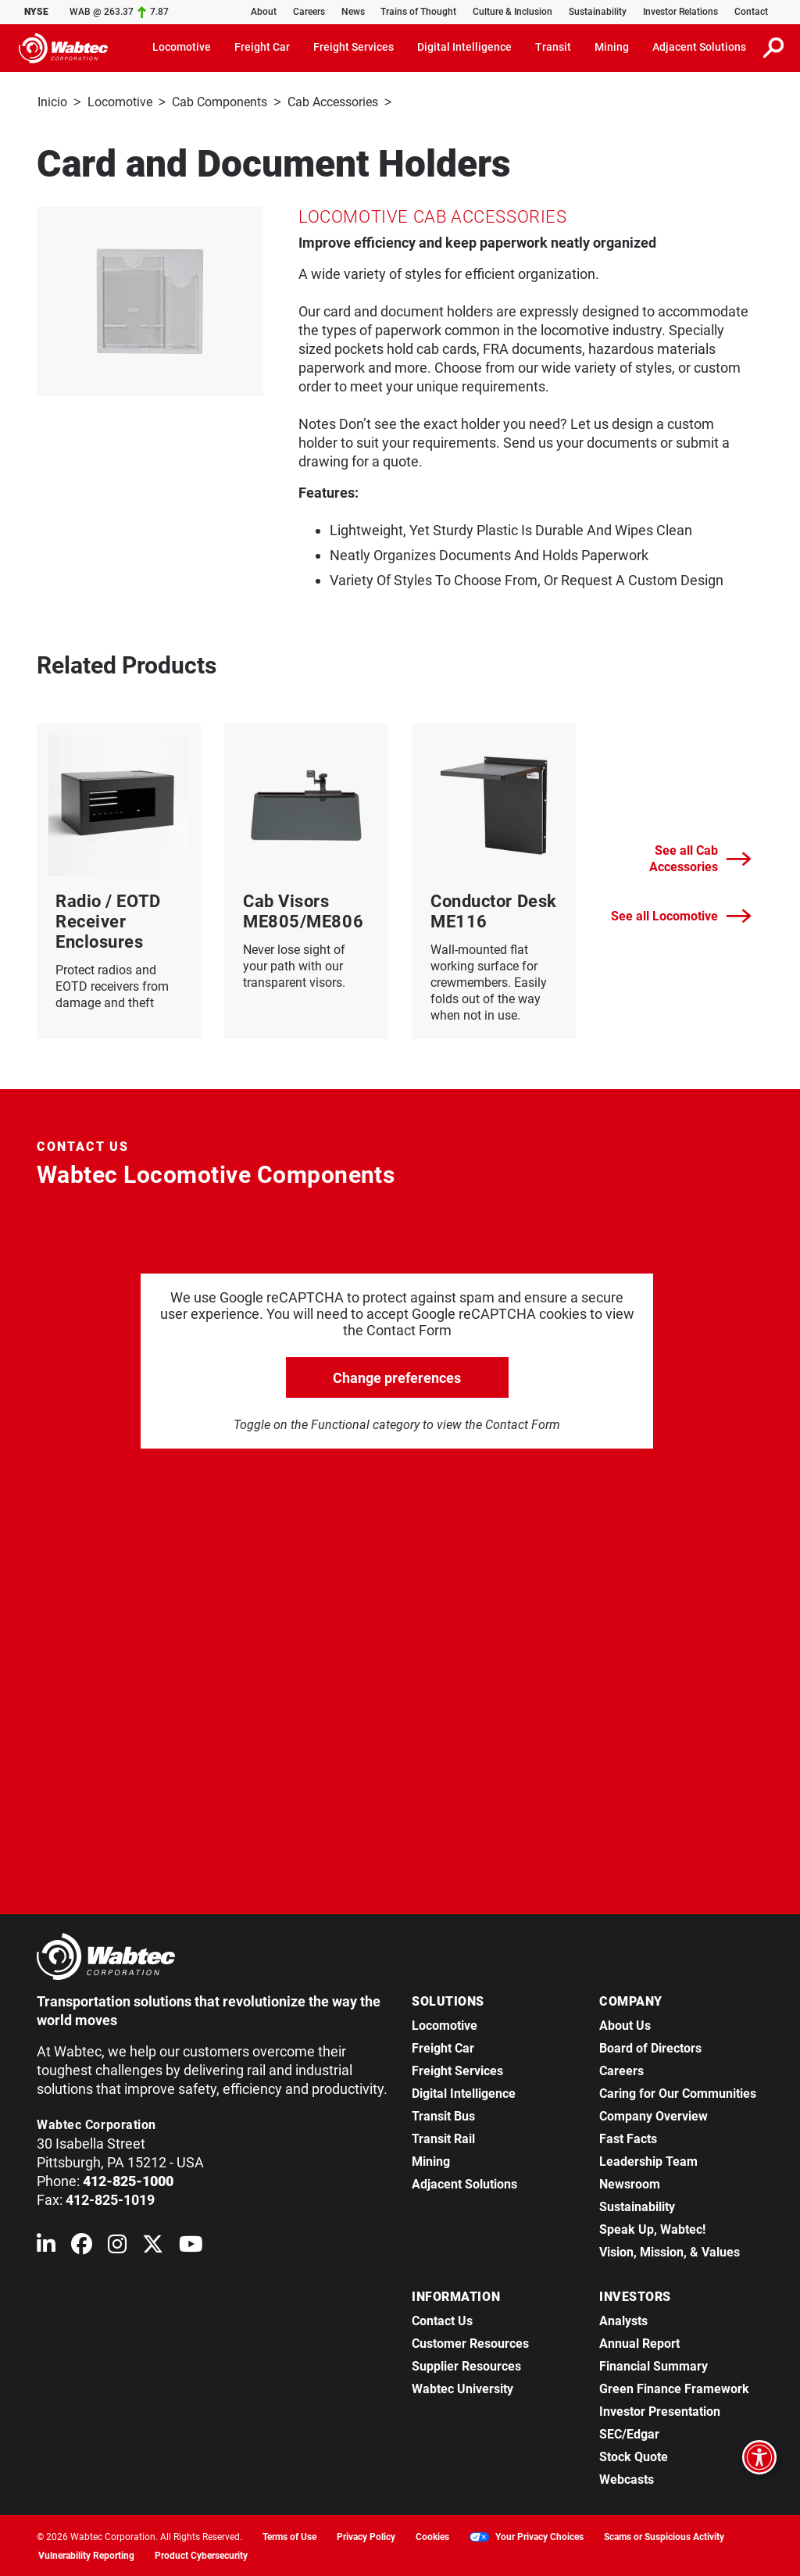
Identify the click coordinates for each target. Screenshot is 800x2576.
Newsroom (629, 2182)
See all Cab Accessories (700, 857)
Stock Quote (633, 2455)
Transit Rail (443, 2137)
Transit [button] (553, 47)
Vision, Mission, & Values (669, 2250)
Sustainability (598, 11)
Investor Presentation (659, 2410)
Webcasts (626, 2478)
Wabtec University (462, 2387)
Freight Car (443, 2046)
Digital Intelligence (464, 2092)
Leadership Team (648, 2160)
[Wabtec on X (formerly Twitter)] (152, 2245)
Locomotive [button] (181, 47)
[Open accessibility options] (759, 2457)
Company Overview (653, 2114)
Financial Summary (653, 2364)
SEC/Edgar (629, 2432)
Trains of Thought (418, 11)
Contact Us (442, 2319)
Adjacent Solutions (464, 2182)
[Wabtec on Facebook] (81, 2245)
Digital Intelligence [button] (464, 47)
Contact (751, 11)
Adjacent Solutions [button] (699, 47)
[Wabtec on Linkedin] (46, 2245)
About (264, 11)
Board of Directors (650, 2046)
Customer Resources (470, 2342)
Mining (431, 2160)
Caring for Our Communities (677, 2092)
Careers (309, 11)
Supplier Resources (466, 2364)
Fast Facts (628, 2137)
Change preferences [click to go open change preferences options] (397, 1376)
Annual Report (639, 2342)
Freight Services (457, 2069)
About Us (625, 2024)
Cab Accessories (333, 102)
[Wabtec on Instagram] (117, 2245)
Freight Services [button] (353, 47)
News (353, 11)
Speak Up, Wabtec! (652, 2228)
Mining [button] (612, 47)
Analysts (623, 2319)
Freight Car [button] (262, 47)
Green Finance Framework (674, 2387)
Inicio (52, 102)
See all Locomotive (681, 914)
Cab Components (219, 102)
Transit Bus (443, 2114)
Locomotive (120, 102)
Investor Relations (680, 11)
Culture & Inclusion (512, 11)
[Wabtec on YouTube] (191, 2245)
